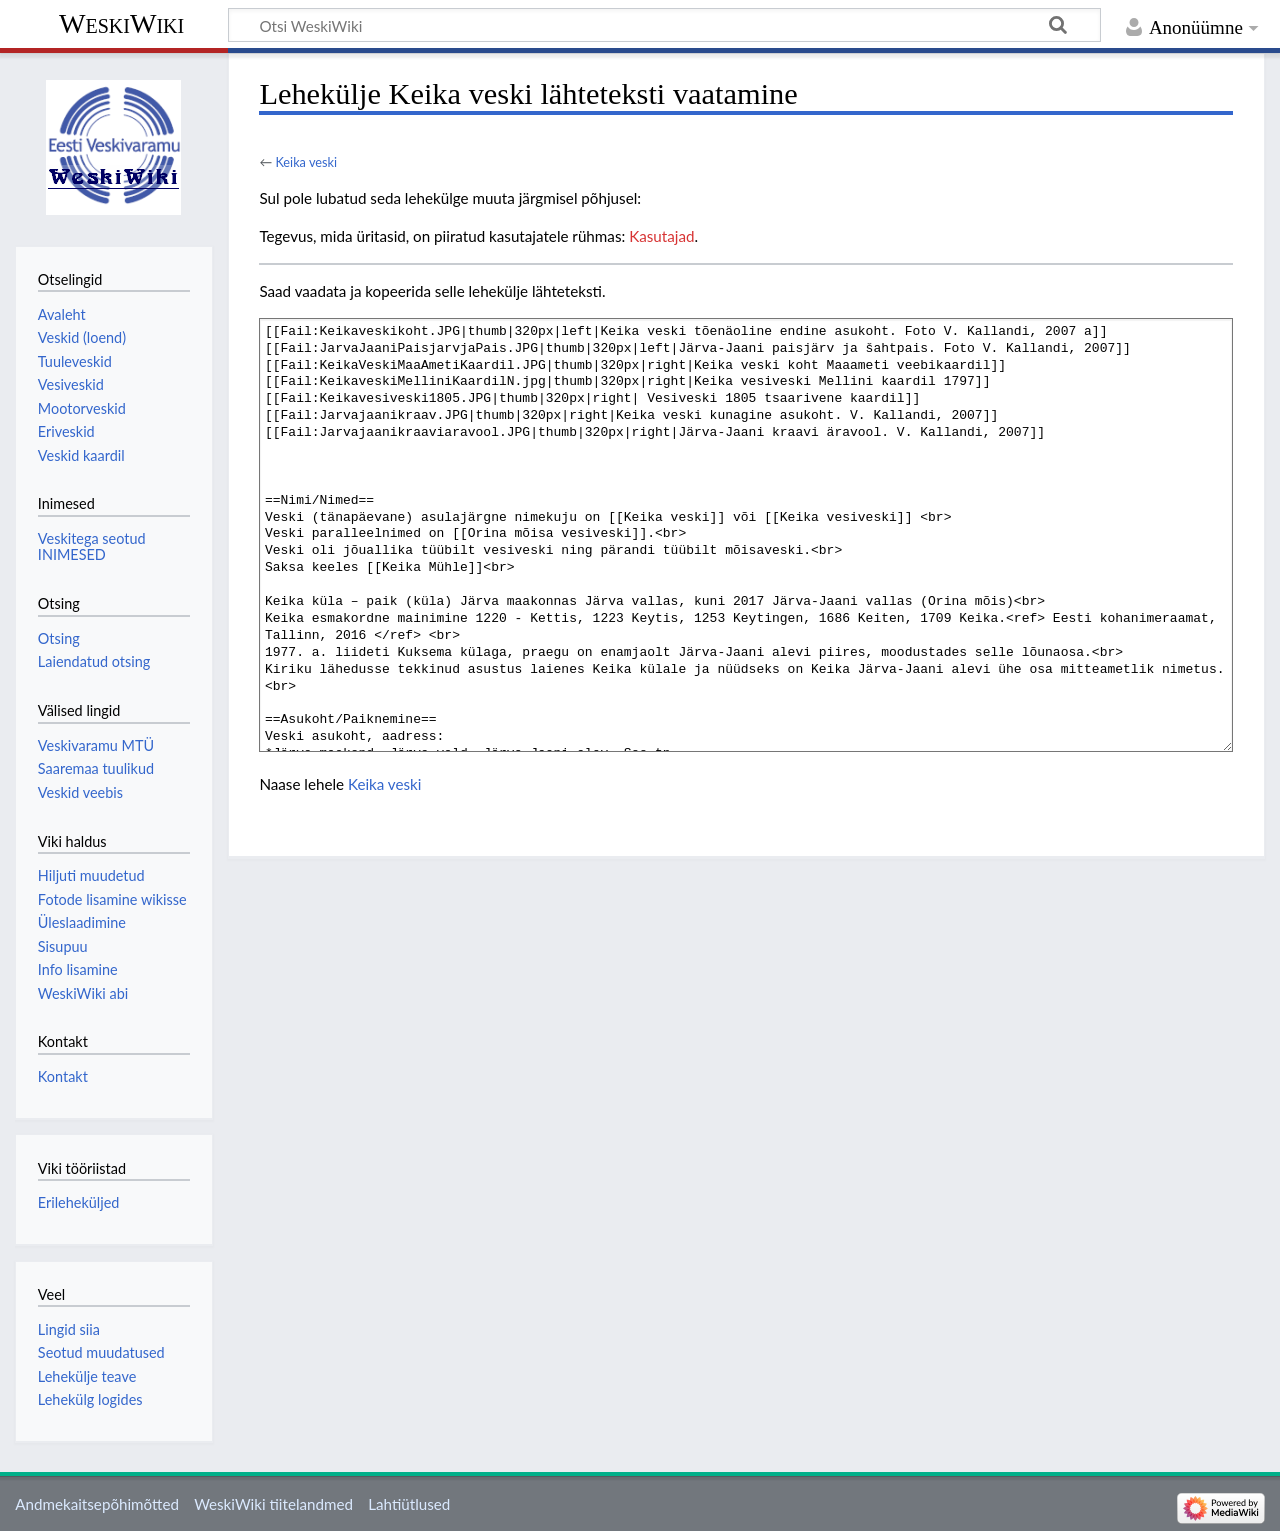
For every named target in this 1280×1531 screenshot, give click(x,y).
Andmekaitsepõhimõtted (97, 1504)
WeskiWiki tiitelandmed (273, 1504)
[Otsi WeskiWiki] (664, 25)
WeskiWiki (121, 23)
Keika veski (306, 162)
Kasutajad (661, 236)
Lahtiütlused (409, 1504)
